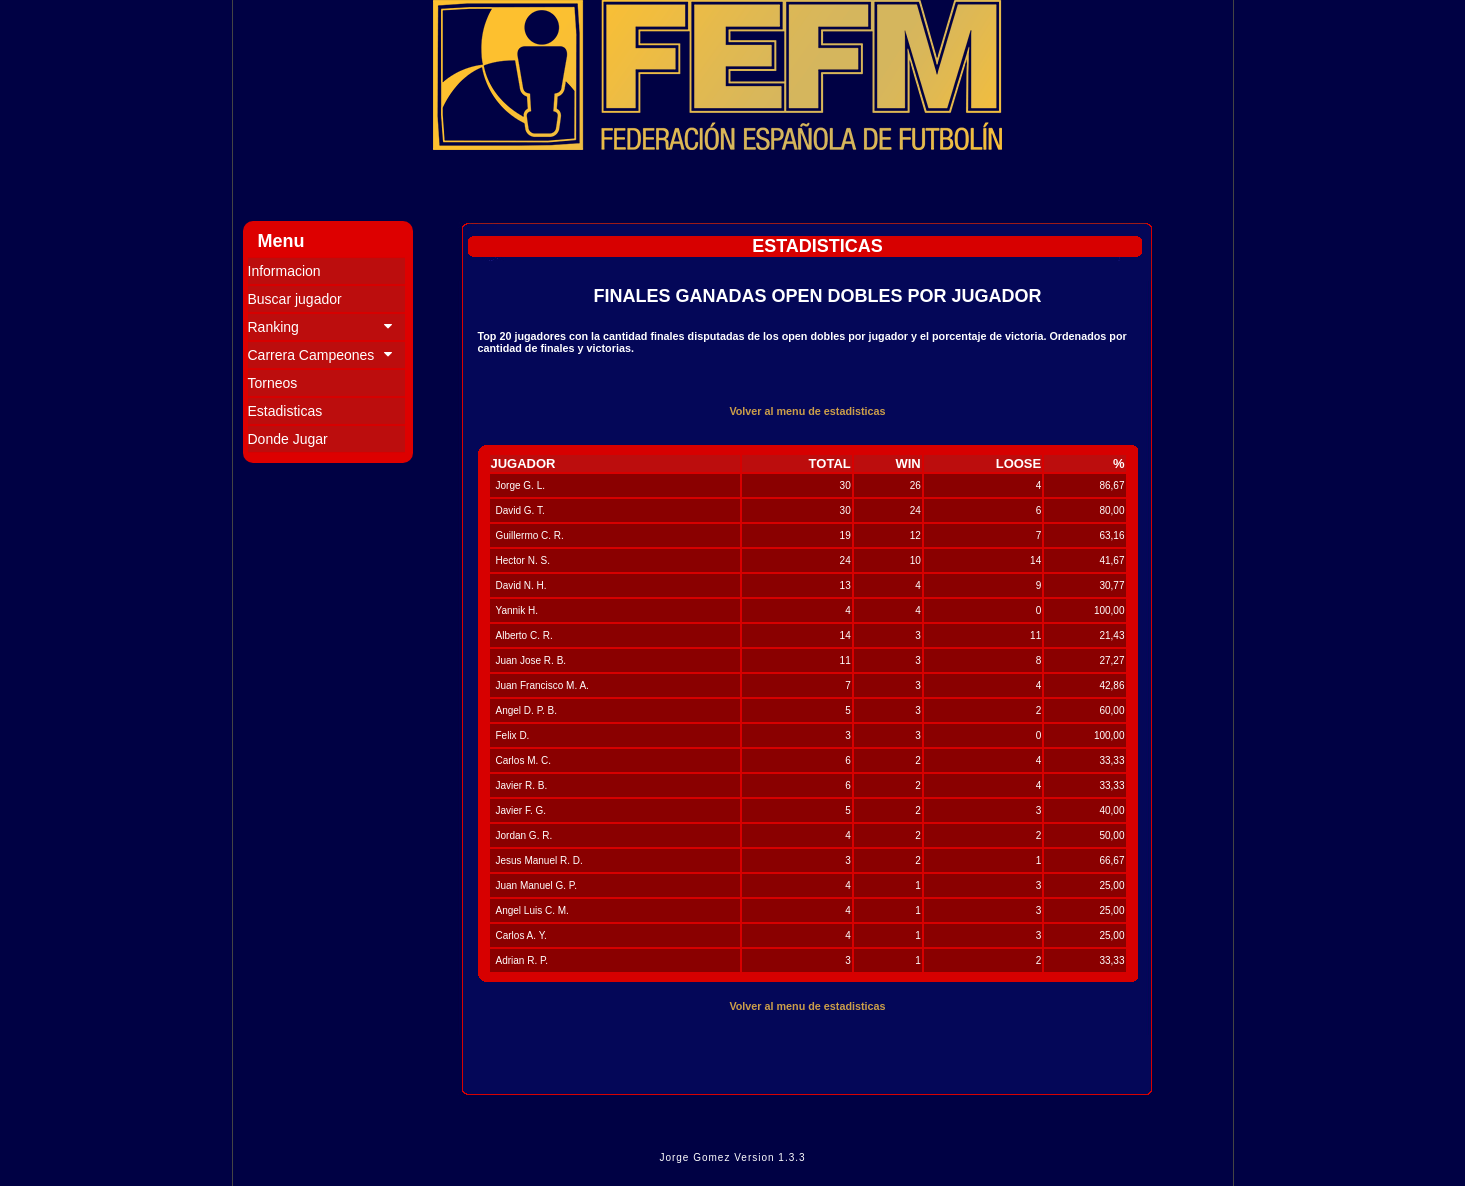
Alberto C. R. (524, 635)
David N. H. (521, 585)
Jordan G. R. (524, 835)
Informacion (284, 271)
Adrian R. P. (522, 960)
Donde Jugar (288, 439)
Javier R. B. (522, 785)
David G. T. (520, 510)
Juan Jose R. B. (531, 660)
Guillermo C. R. (530, 535)
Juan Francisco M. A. (542, 685)
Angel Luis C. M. (532, 910)
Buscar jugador (295, 299)
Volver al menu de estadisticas (807, 411)
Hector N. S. (523, 560)
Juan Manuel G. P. (537, 885)
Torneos (273, 383)
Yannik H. (517, 610)
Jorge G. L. (520, 485)
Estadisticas (285, 411)
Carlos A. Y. (521, 935)
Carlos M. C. (524, 760)
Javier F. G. (521, 810)
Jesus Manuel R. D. (539, 860)
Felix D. (513, 735)
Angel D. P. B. (527, 710)
